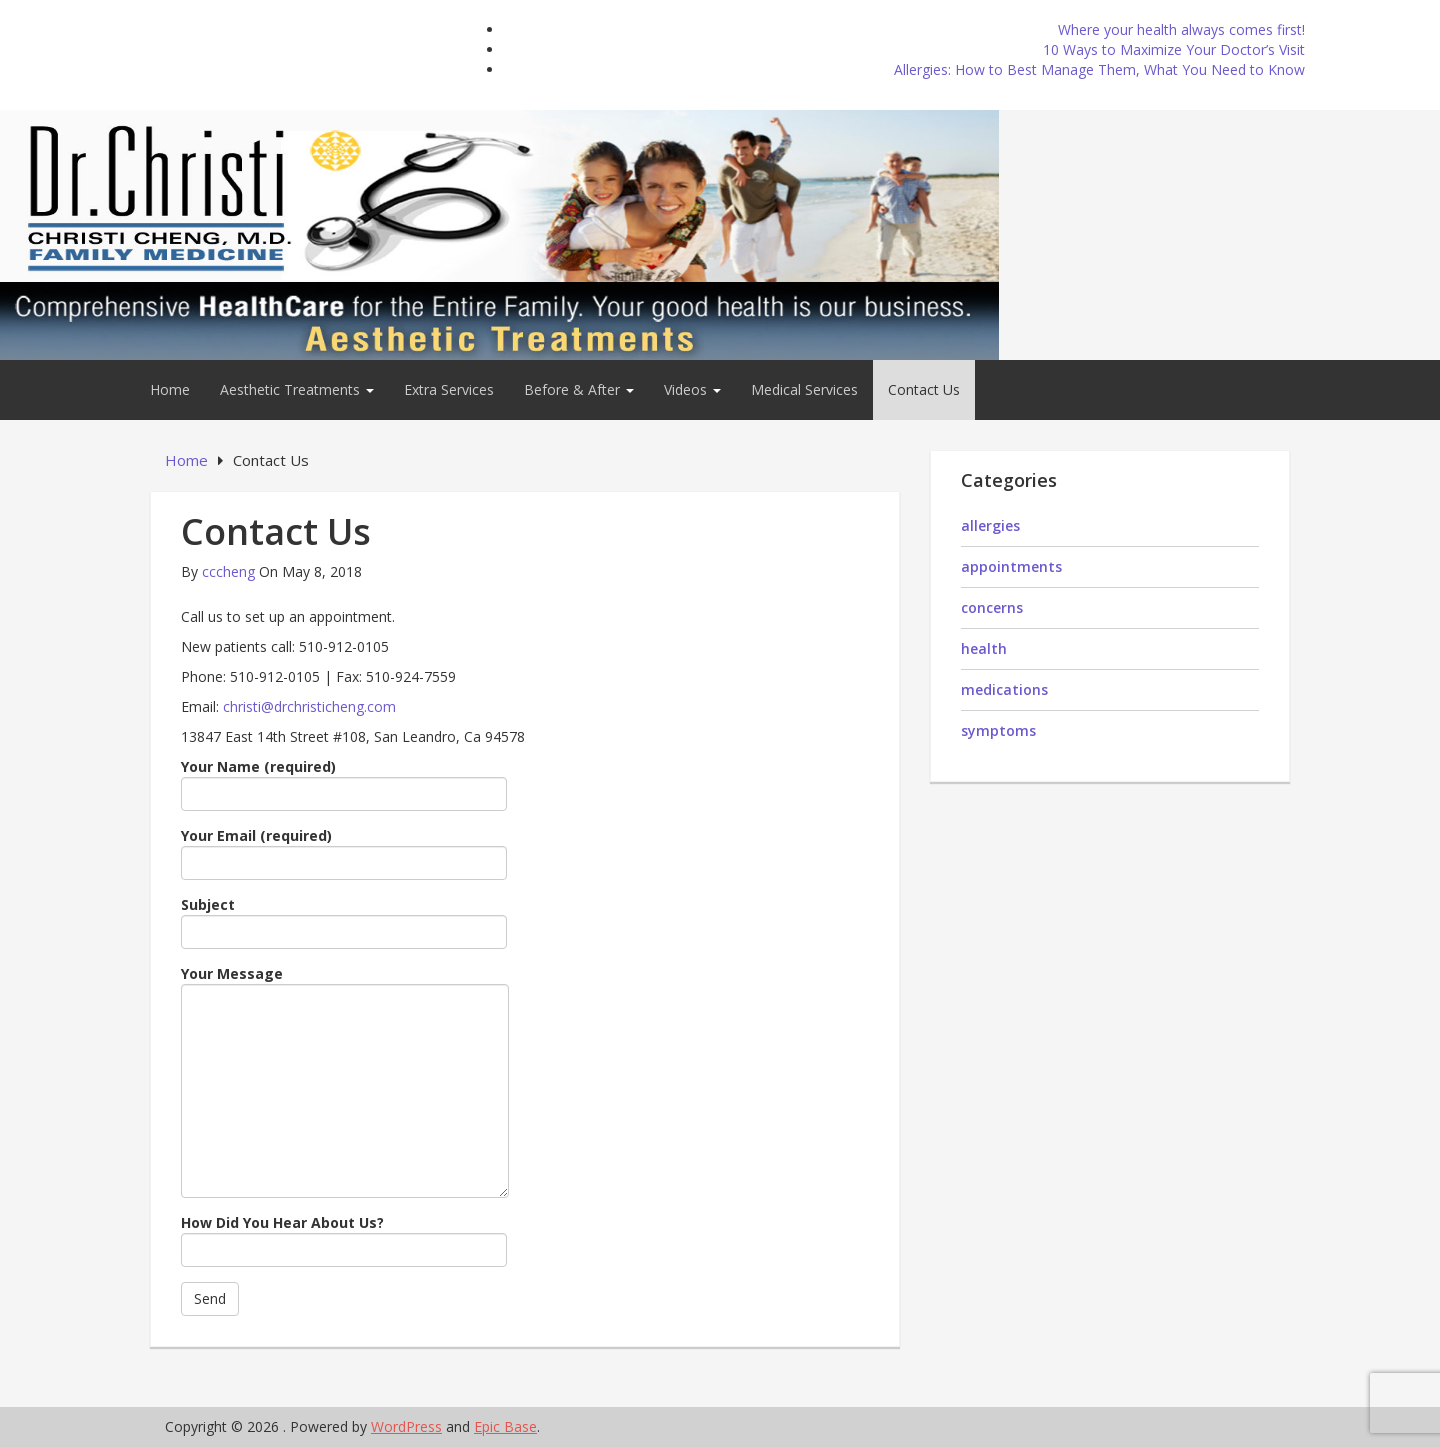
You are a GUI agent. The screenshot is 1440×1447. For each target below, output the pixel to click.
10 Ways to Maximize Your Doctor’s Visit (1174, 49)
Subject (344, 922)
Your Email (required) (344, 853)
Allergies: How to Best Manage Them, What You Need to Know (1099, 69)
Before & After (579, 389)
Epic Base (505, 1426)
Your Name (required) (344, 784)
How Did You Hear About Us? (344, 1240)
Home (170, 389)
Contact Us (924, 389)
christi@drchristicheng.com (309, 706)
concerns (992, 607)
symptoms (998, 730)
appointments (1011, 566)
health (984, 648)
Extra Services (449, 389)
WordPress (406, 1426)
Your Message (345, 1081)
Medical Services (804, 389)
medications (1004, 689)
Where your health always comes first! (1181, 29)
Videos (692, 389)
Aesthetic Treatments (297, 389)
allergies (990, 525)
